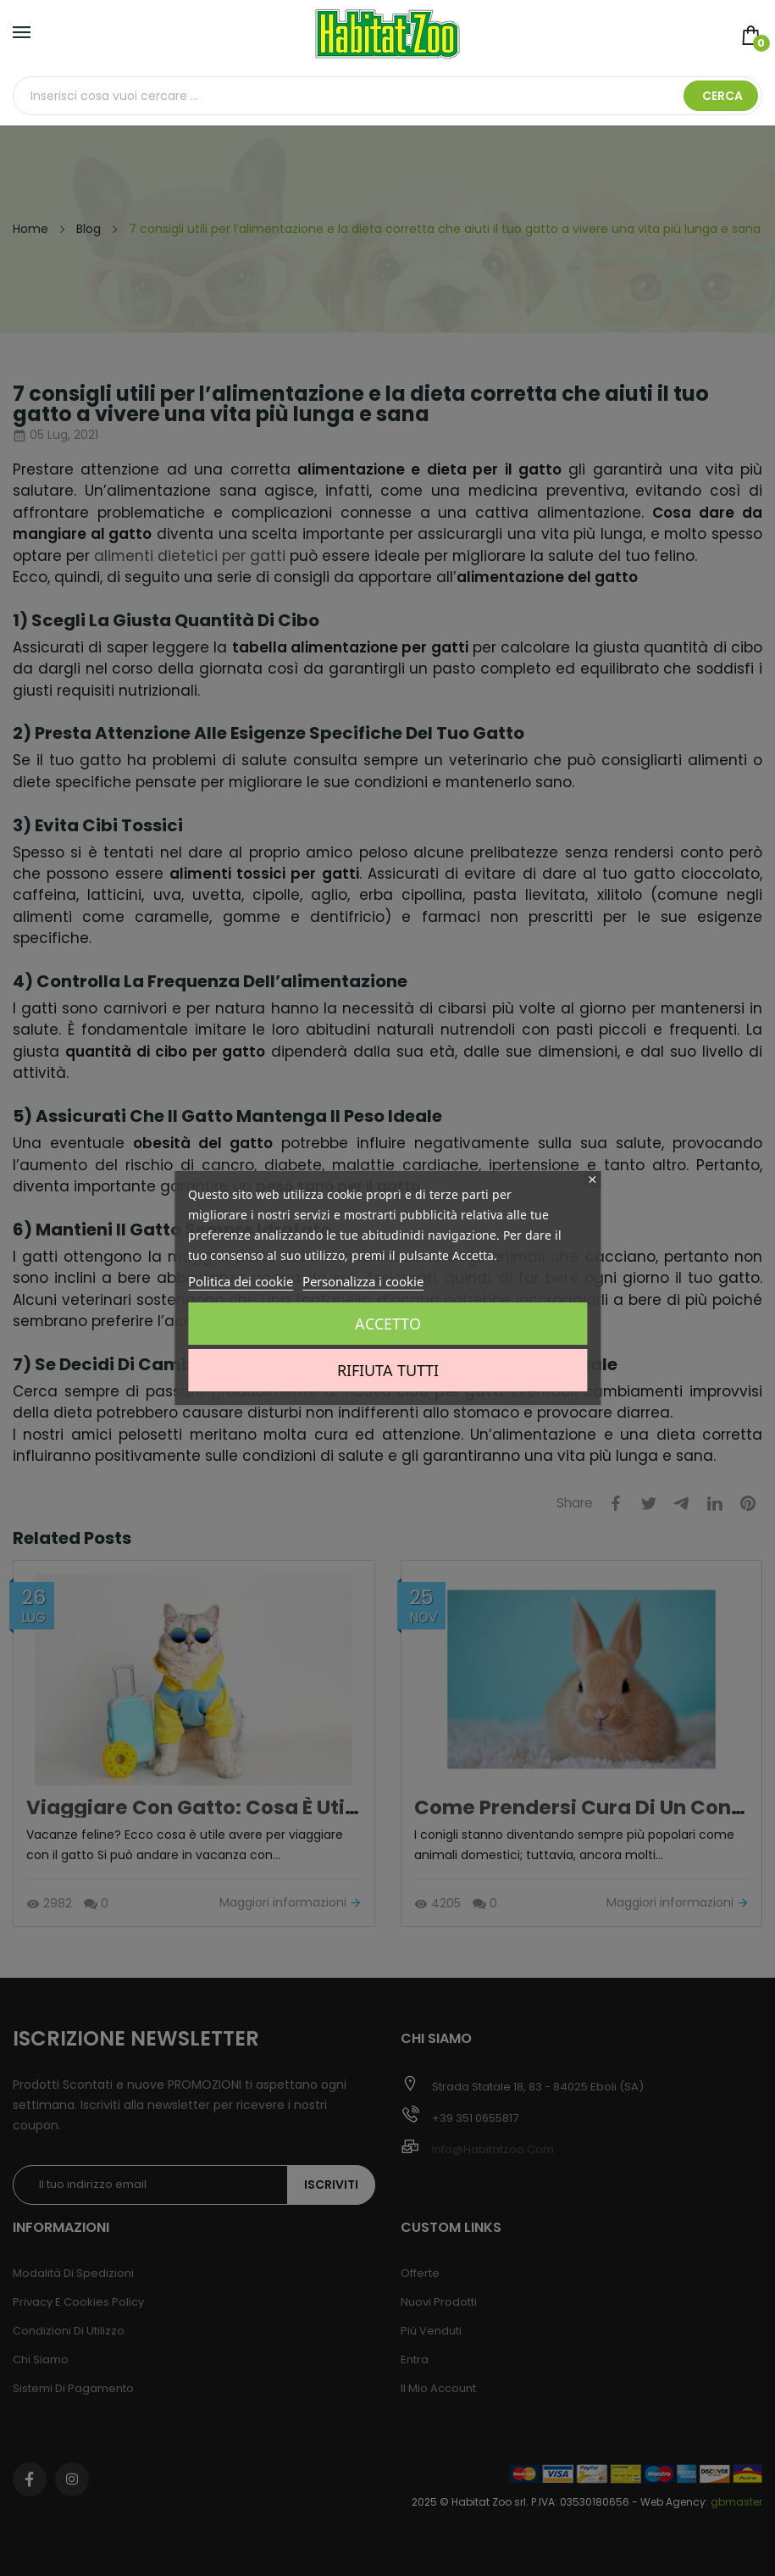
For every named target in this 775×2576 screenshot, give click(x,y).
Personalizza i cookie (362, 1281)
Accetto (388, 1323)
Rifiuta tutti (388, 1370)
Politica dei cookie (240, 1281)
